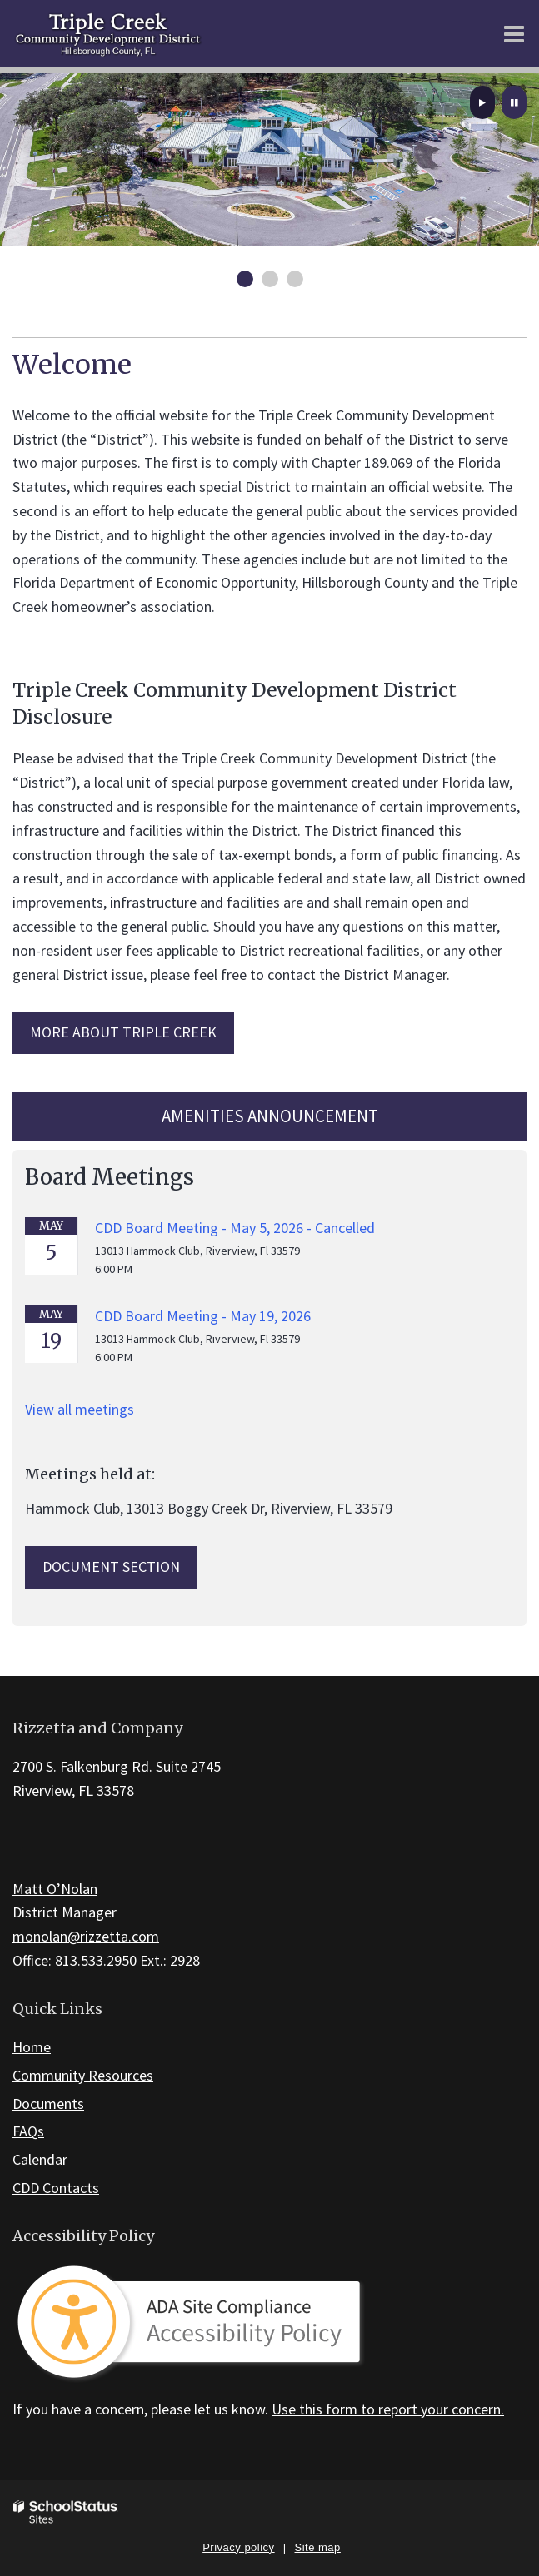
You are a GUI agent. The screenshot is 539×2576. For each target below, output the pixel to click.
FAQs (28, 2131)
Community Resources (82, 2075)
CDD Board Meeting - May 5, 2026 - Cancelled (235, 1227)
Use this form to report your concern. (388, 2409)
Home (31, 2046)
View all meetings (79, 1409)
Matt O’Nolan (54, 1888)
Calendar (39, 2159)
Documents (48, 2103)
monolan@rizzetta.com (85, 1936)
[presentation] (482, 102)
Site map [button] (318, 2547)
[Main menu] (514, 33)
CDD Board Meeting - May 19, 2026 (203, 1315)
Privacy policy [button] (238, 2547)
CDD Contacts (55, 2187)
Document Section (111, 1566)
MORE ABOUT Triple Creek (123, 1032)
